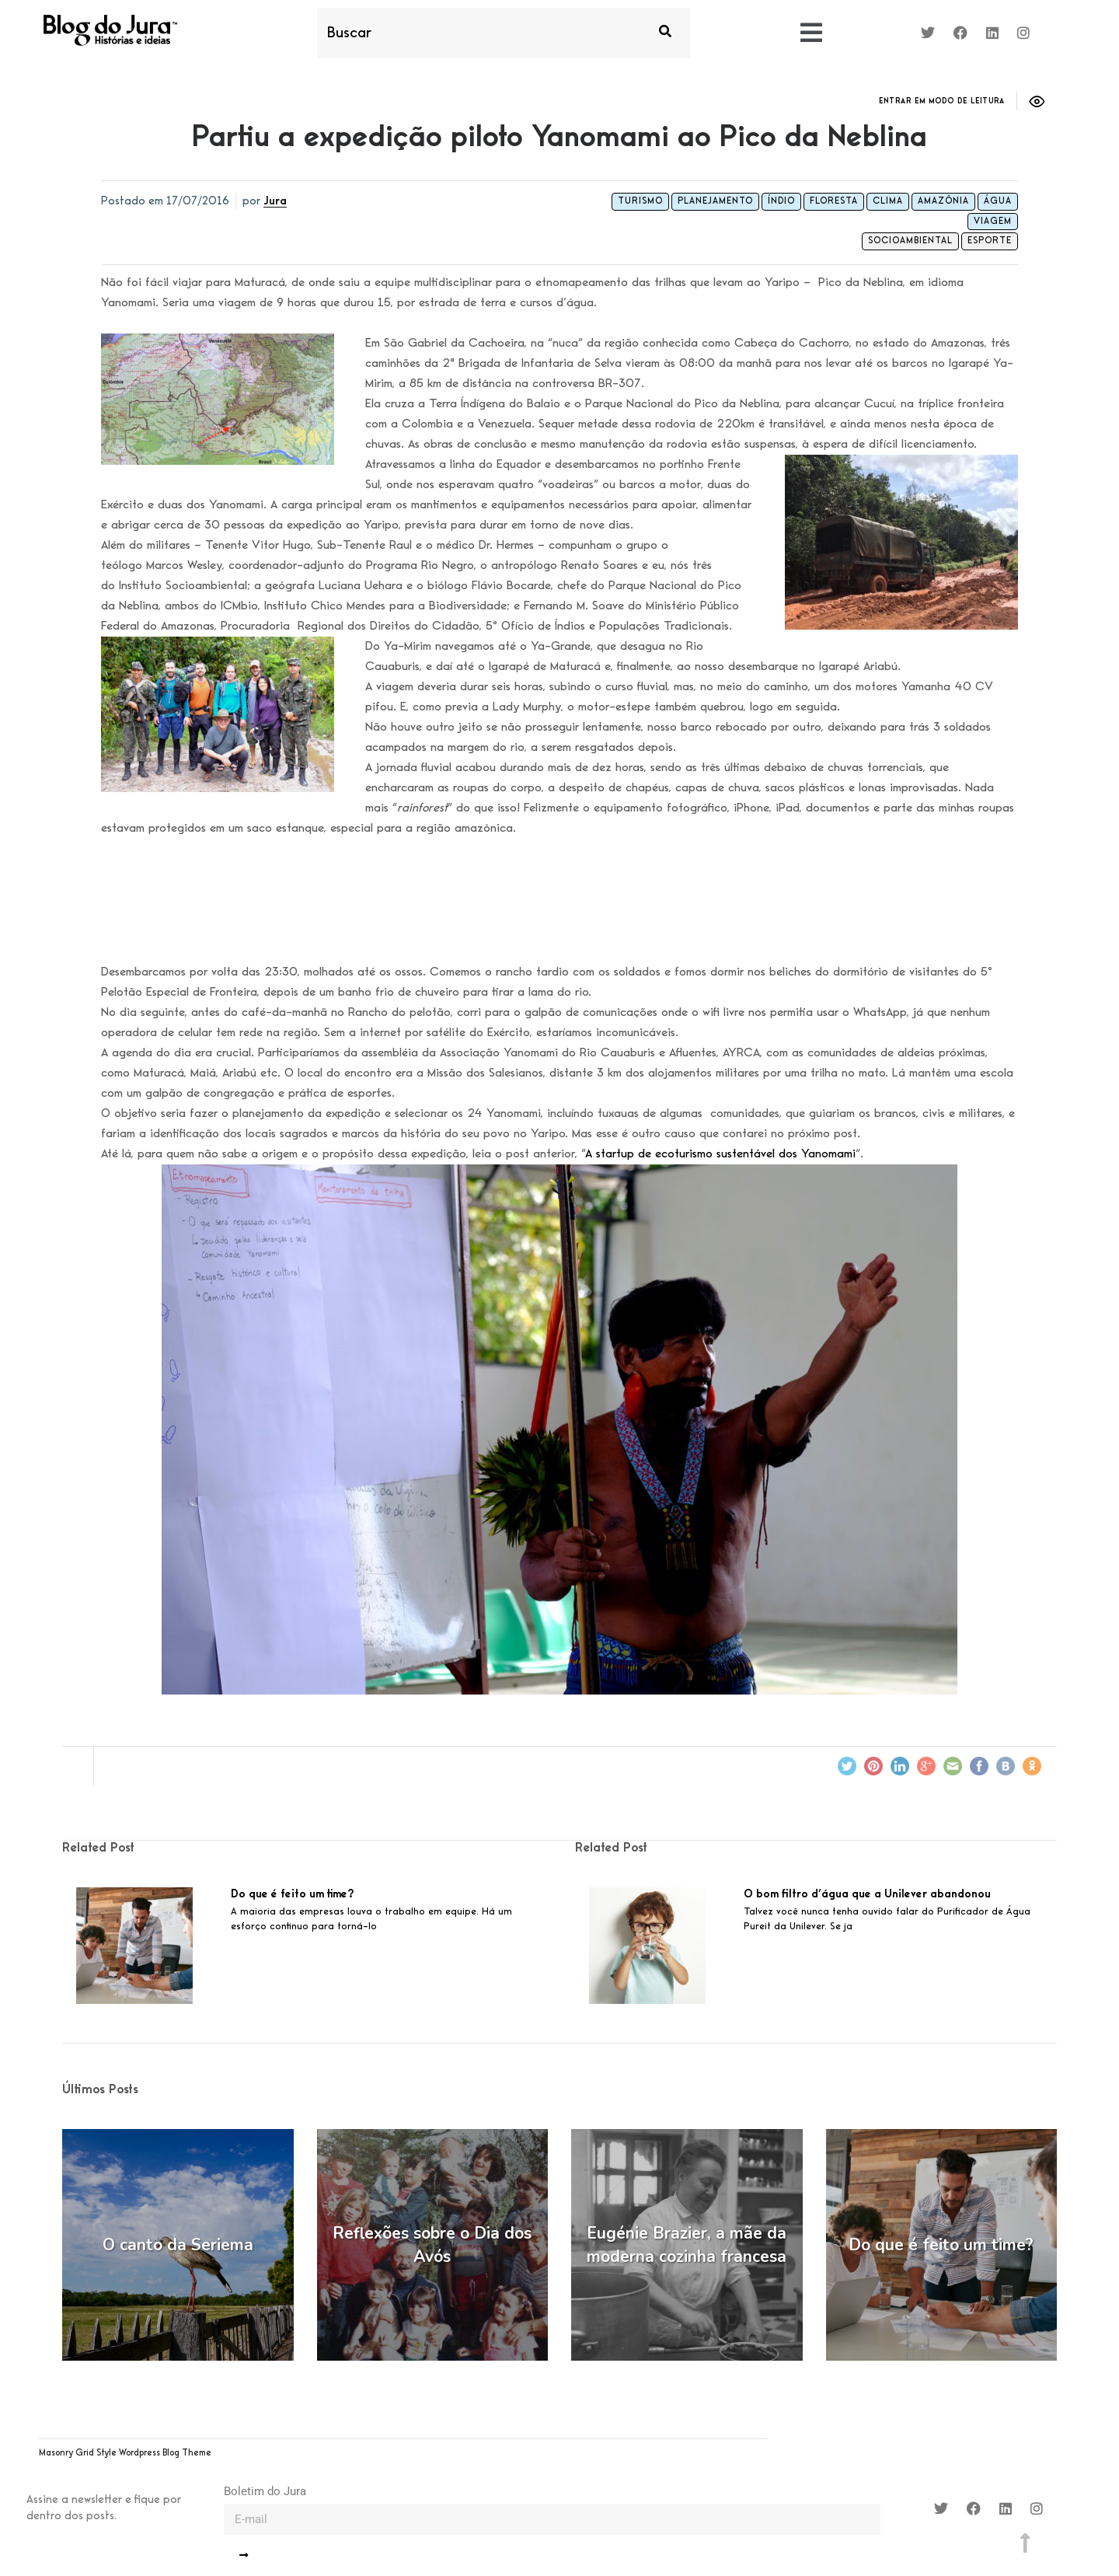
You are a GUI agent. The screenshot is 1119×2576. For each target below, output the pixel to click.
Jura (275, 201)
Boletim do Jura (265, 2491)
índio (781, 201)
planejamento (715, 201)
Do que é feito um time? (292, 1894)
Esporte (989, 241)
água (998, 201)
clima (888, 201)
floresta (834, 201)
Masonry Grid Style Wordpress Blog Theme (125, 2453)
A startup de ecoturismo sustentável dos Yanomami (720, 1154)
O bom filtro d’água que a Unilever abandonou (867, 1894)
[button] (811, 34)
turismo (640, 201)
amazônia (943, 201)
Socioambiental (910, 241)
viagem (993, 221)
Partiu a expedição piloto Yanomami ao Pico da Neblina (559, 137)
